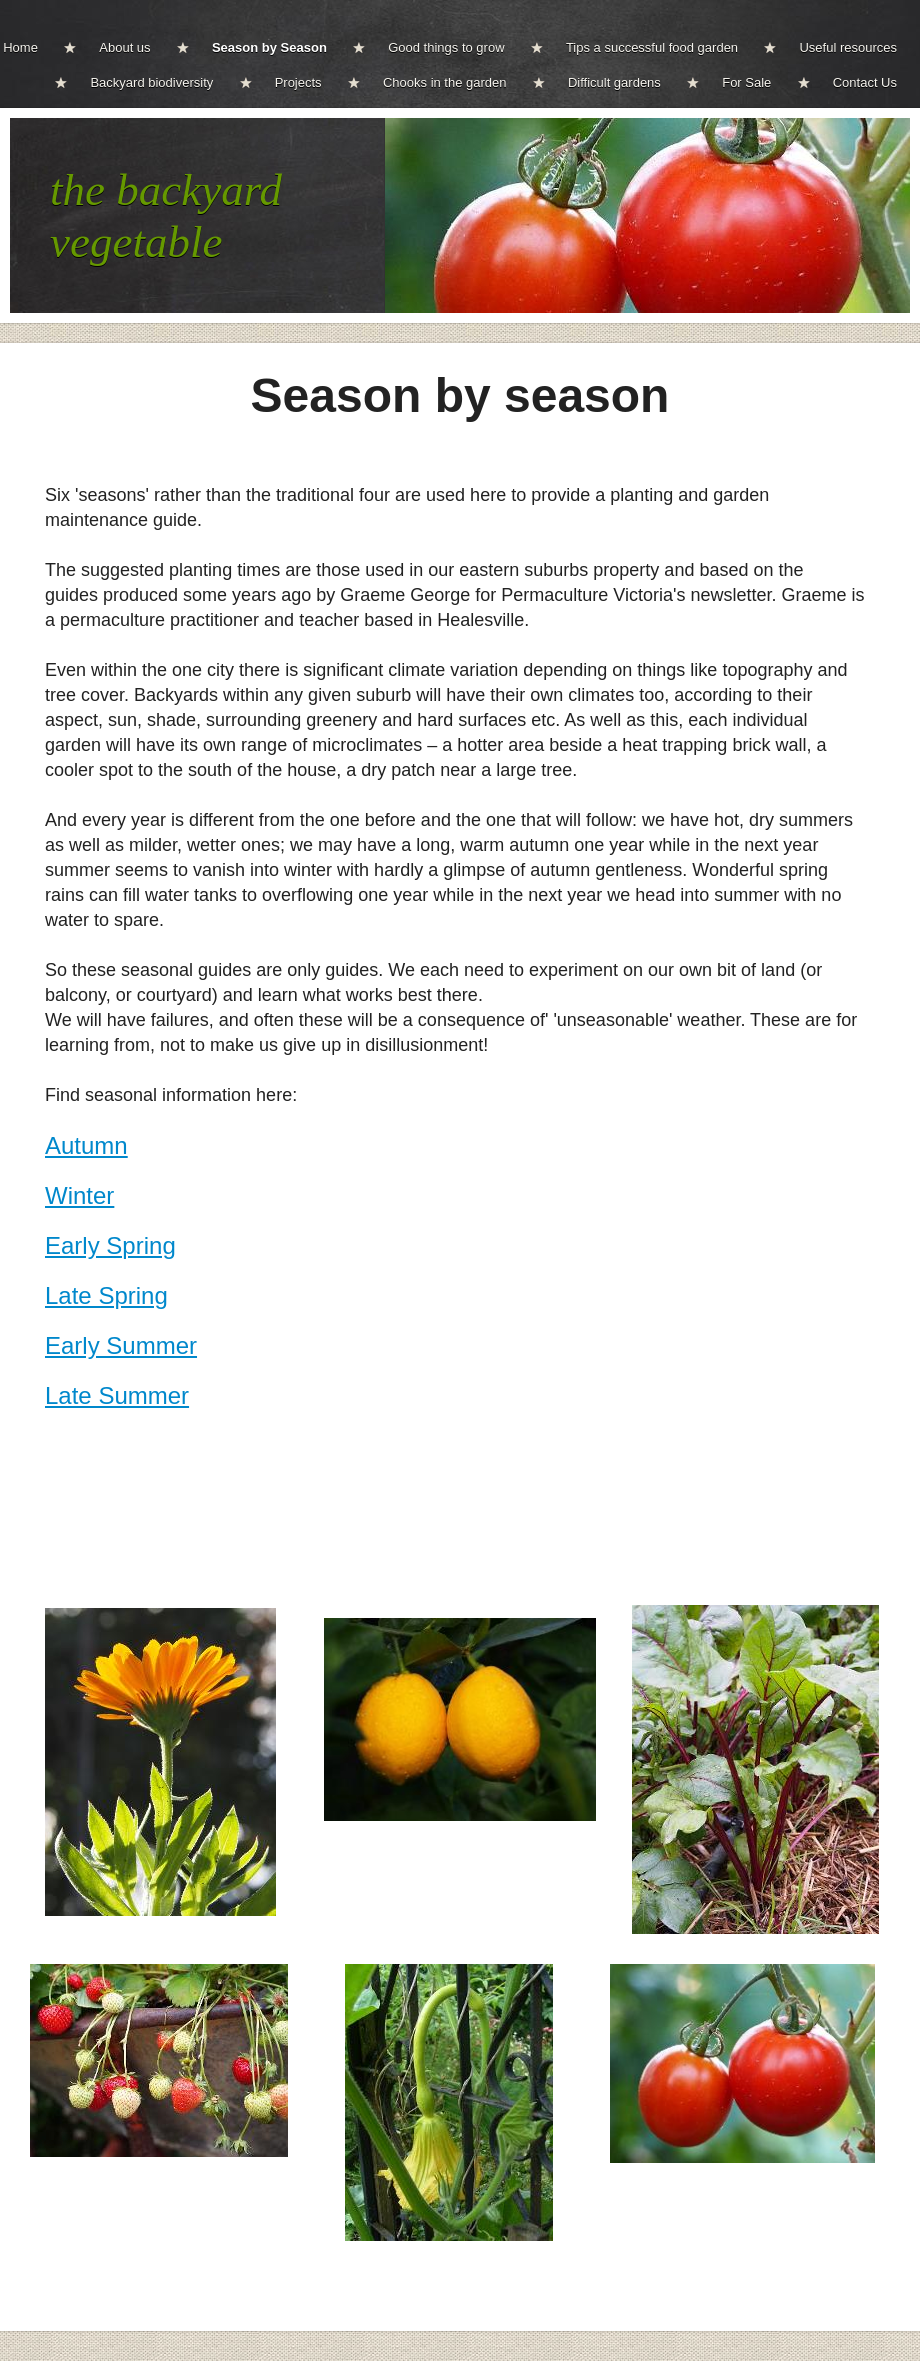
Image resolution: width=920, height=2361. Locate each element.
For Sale (746, 82)
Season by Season (269, 47)
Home (20, 47)
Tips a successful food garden (652, 47)
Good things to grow (446, 47)
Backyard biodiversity (151, 82)
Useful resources (848, 47)
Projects (298, 82)
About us (124, 47)
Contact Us (865, 82)
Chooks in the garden (445, 82)
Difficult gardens (614, 82)
